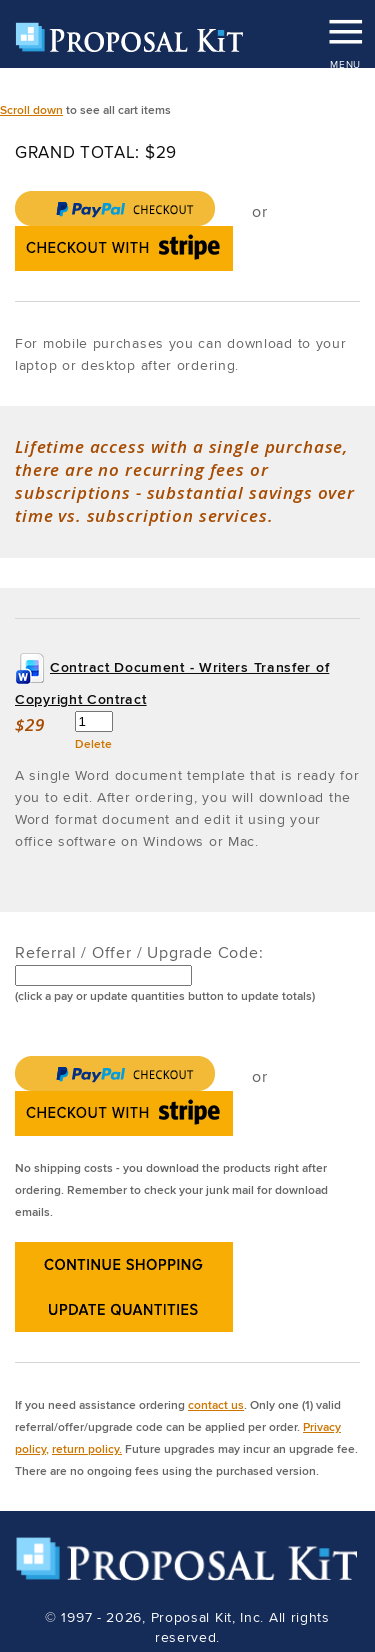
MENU (345, 25)
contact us (216, 1404)
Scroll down (31, 109)
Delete (93, 743)
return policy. (87, 1448)
